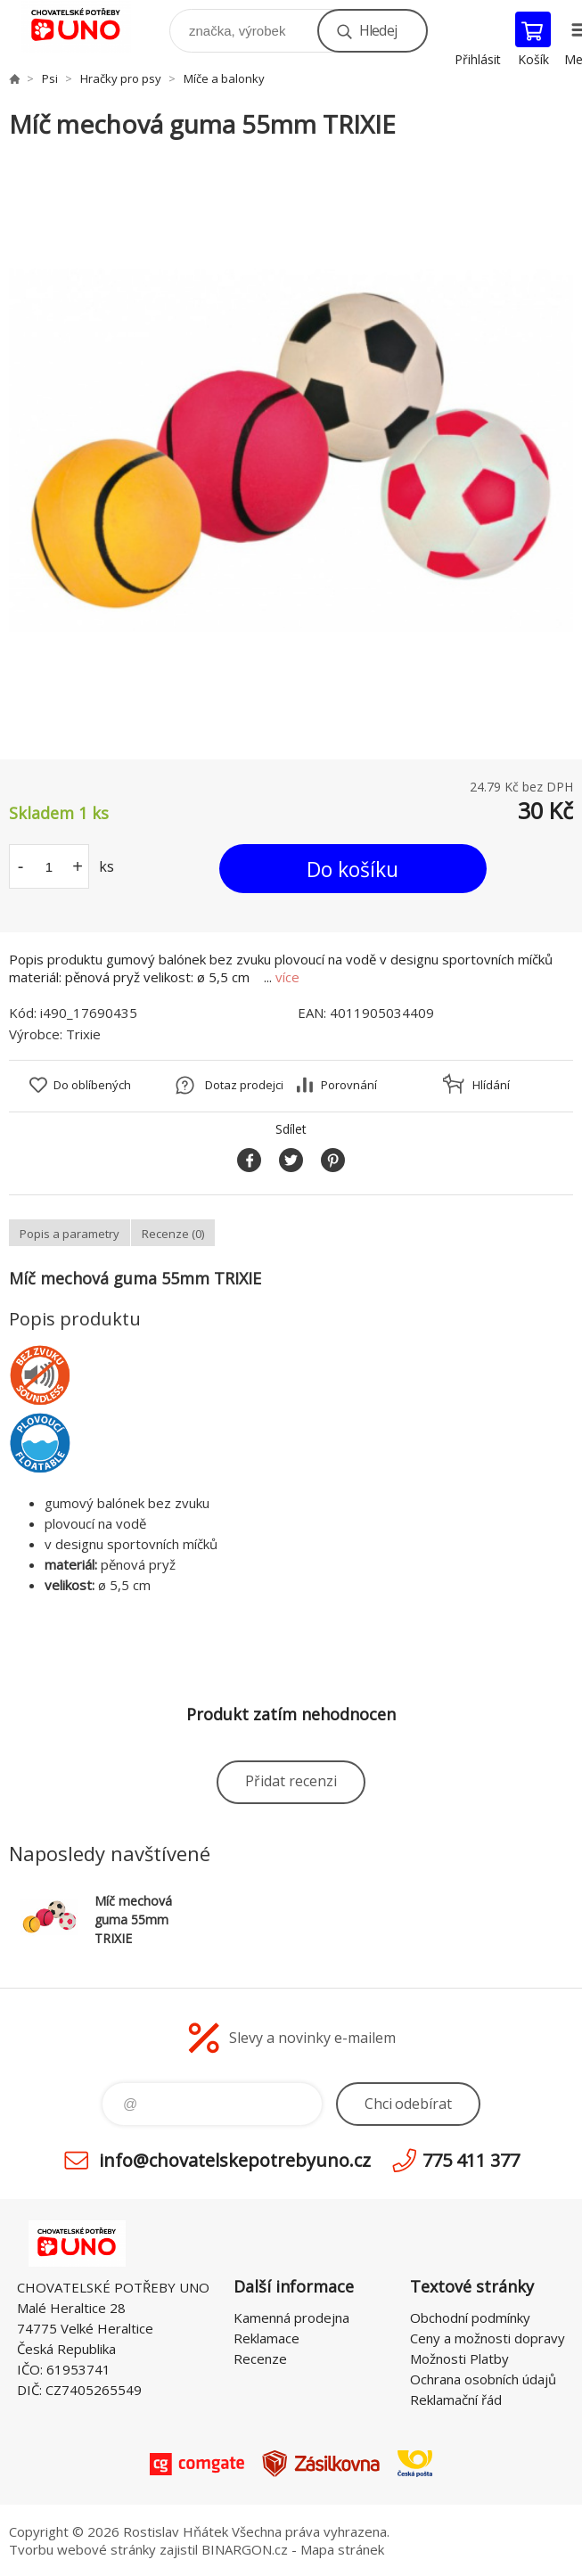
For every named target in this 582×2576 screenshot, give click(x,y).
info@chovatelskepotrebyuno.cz (235, 2160)
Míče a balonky (224, 78)
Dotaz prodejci (244, 1085)
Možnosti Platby (459, 2358)
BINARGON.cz (244, 2549)
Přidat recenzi (291, 1781)
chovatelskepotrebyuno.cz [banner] (88, 26)
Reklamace (266, 2338)
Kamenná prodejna (291, 2317)
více (287, 977)
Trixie (83, 1034)
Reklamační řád (456, 2399)
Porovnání (349, 1085)
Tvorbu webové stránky (82, 2549)
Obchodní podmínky (470, 2317)
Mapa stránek (342, 2549)
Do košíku (352, 869)
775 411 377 (471, 2160)
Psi (50, 78)
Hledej (378, 30)
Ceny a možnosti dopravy (487, 2338)
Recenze (260, 2358)
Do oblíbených (92, 1085)
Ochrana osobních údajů (483, 2379)
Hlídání (491, 1085)
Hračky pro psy (120, 78)
